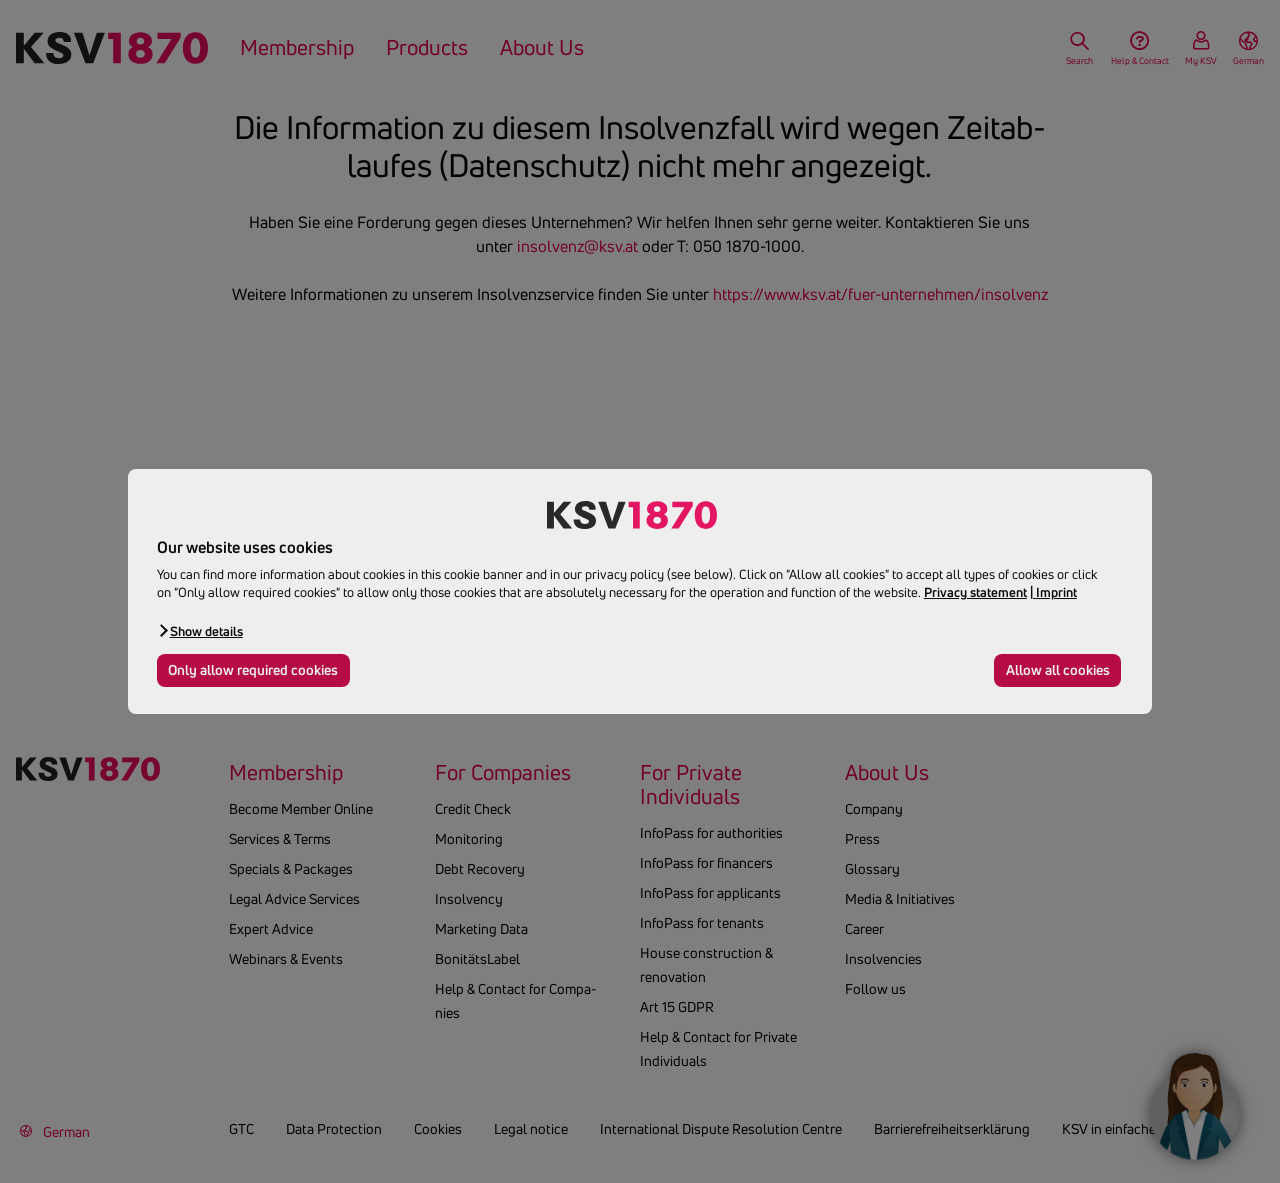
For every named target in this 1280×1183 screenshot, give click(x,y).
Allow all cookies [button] (1058, 670)
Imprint (1056, 592)
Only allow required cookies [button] (253, 670)
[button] (200, 630)
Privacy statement (975, 592)
